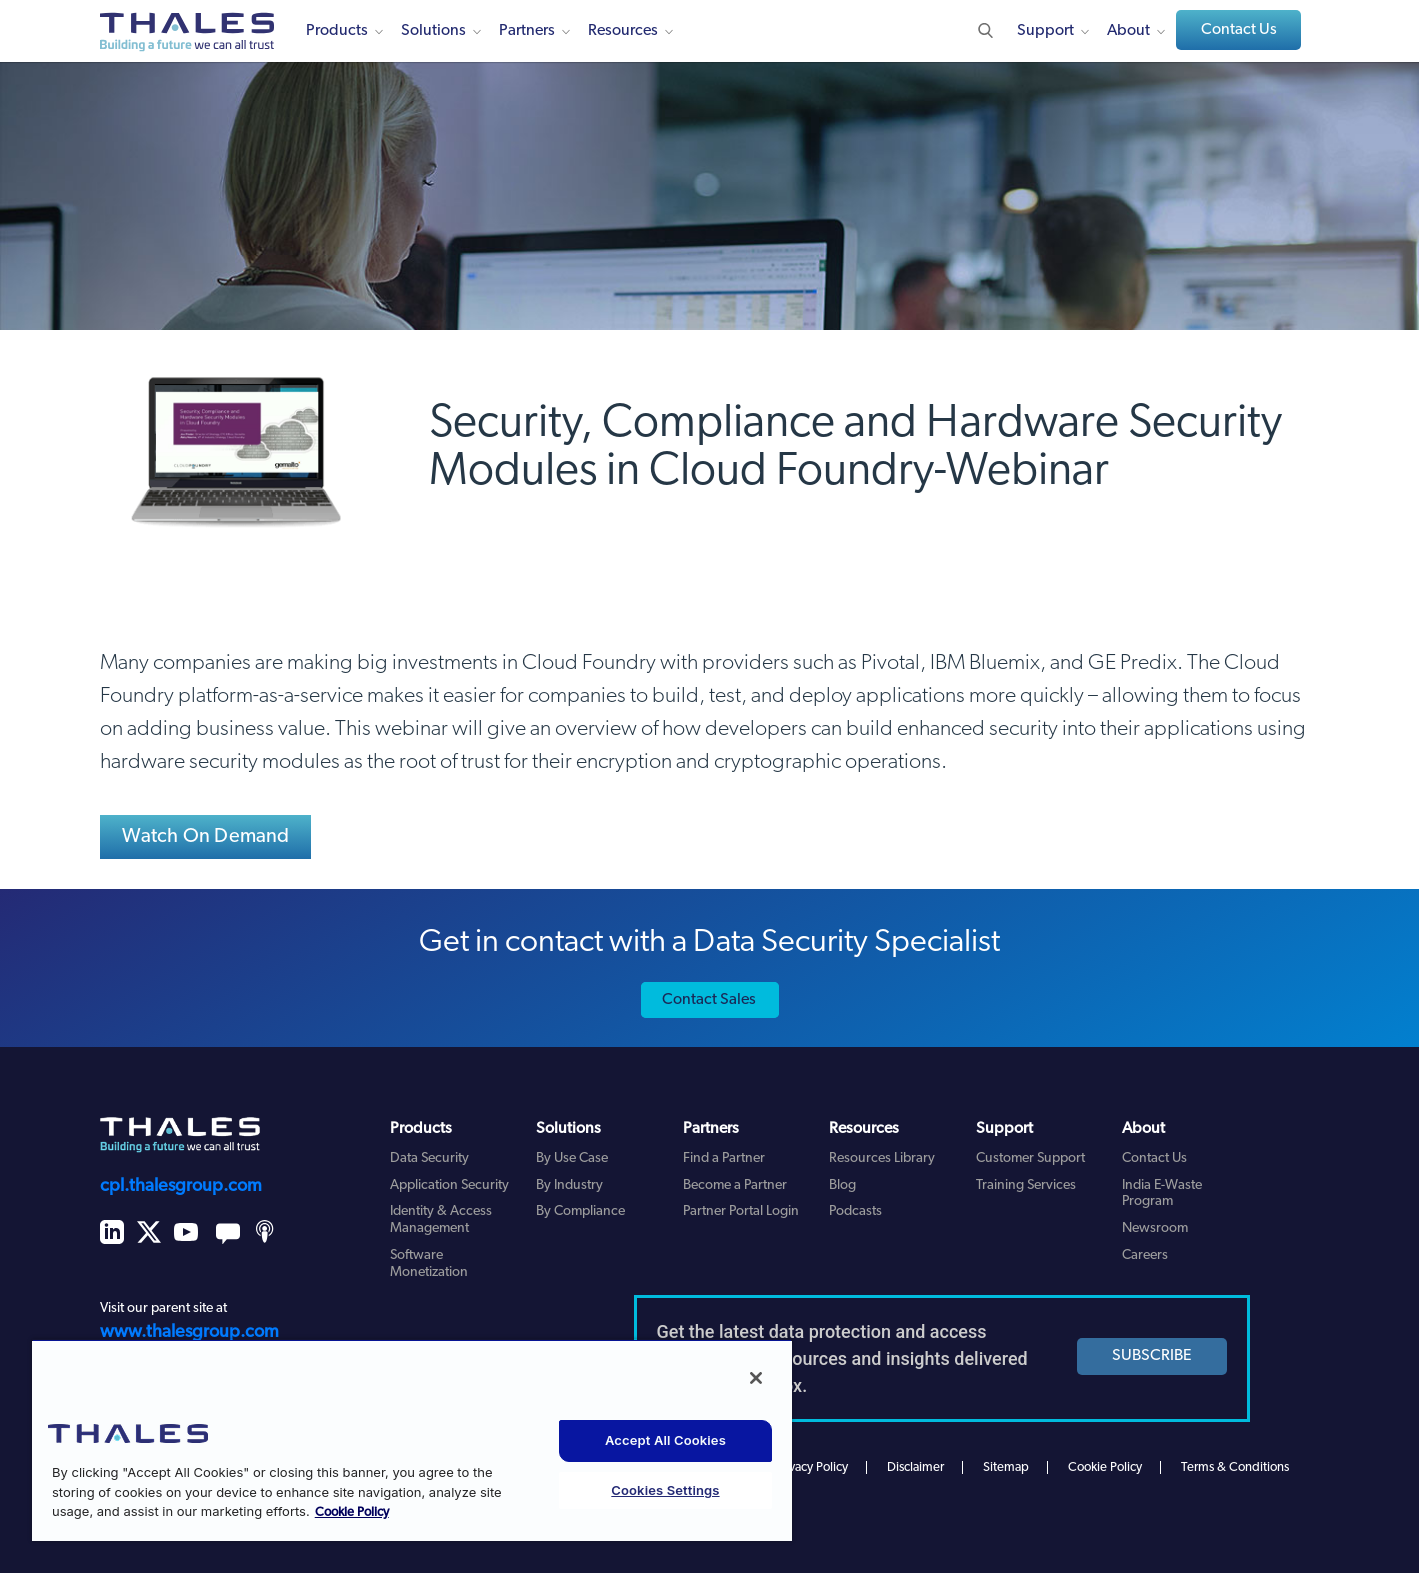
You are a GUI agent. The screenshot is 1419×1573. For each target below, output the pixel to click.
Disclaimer (915, 1467)
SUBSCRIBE (1152, 1356)
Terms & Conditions (1235, 1467)
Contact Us (1239, 30)
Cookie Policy (1105, 1467)
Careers (1145, 1255)
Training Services (1026, 1185)
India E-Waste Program (1162, 1194)
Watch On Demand (206, 837)
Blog (842, 1185)
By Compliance (580, 1211)
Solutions (433, 31)
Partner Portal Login (741, 1211)
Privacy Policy (811, 1467)
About (1128, 31)
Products (337, 31)
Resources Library (882, 1158)
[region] (412, 1440)
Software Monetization (429, 1264)
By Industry (569, 1185)
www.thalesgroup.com (189, 1332)
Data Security (429, 1158)
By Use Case (572, 1158)
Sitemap (1006, 1467)
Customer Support (1030, 1158)
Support (1045, 31)
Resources (623, 31)
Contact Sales (709, 1000)
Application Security (449, 1185)
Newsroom (1155, 1228)
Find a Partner (724, 1158)
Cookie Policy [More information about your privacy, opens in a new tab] (352, 1512)
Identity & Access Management (441, 1220)
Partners (527, 31)
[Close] (756, 1378)
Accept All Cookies (665, 1440)
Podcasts (855, 1211)
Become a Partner (735, 1185)
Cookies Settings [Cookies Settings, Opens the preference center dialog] (665, 1490)
